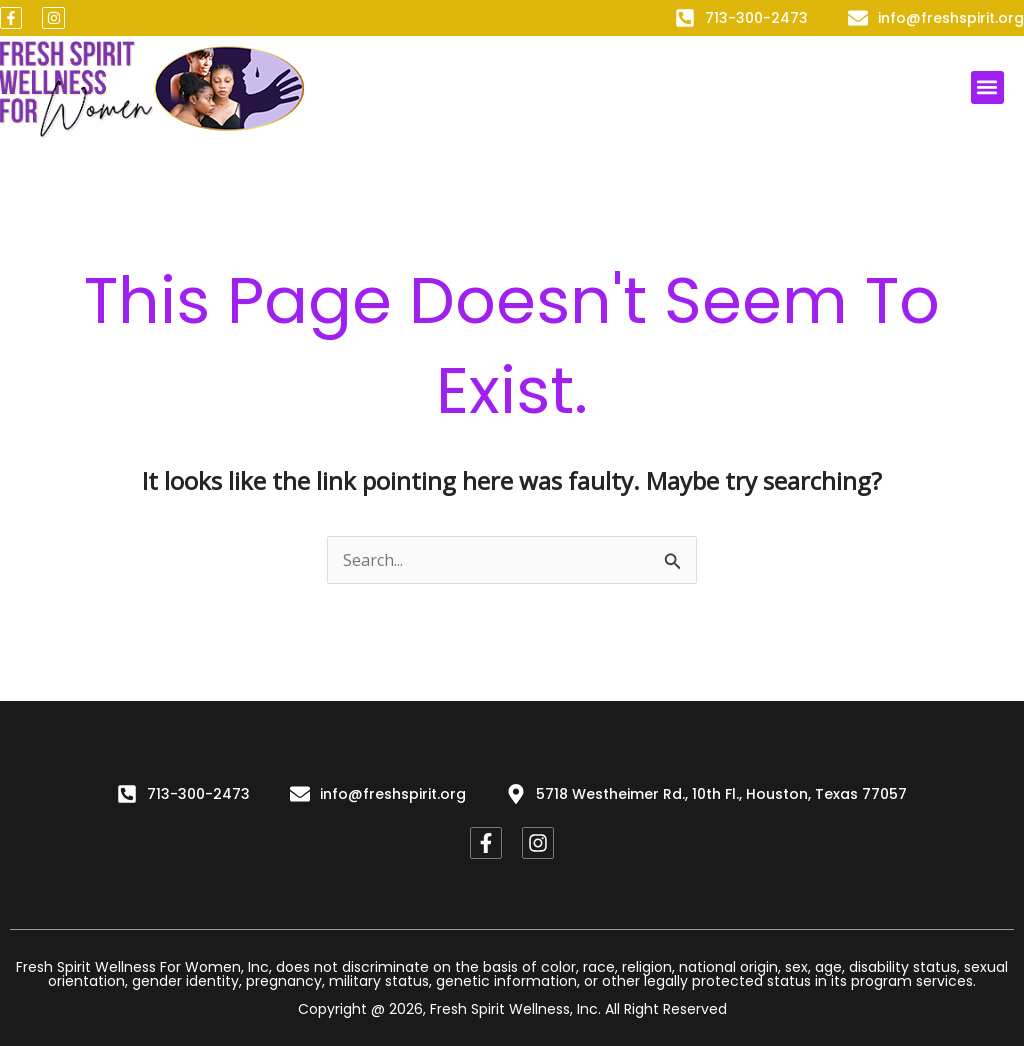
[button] (987, 87)
